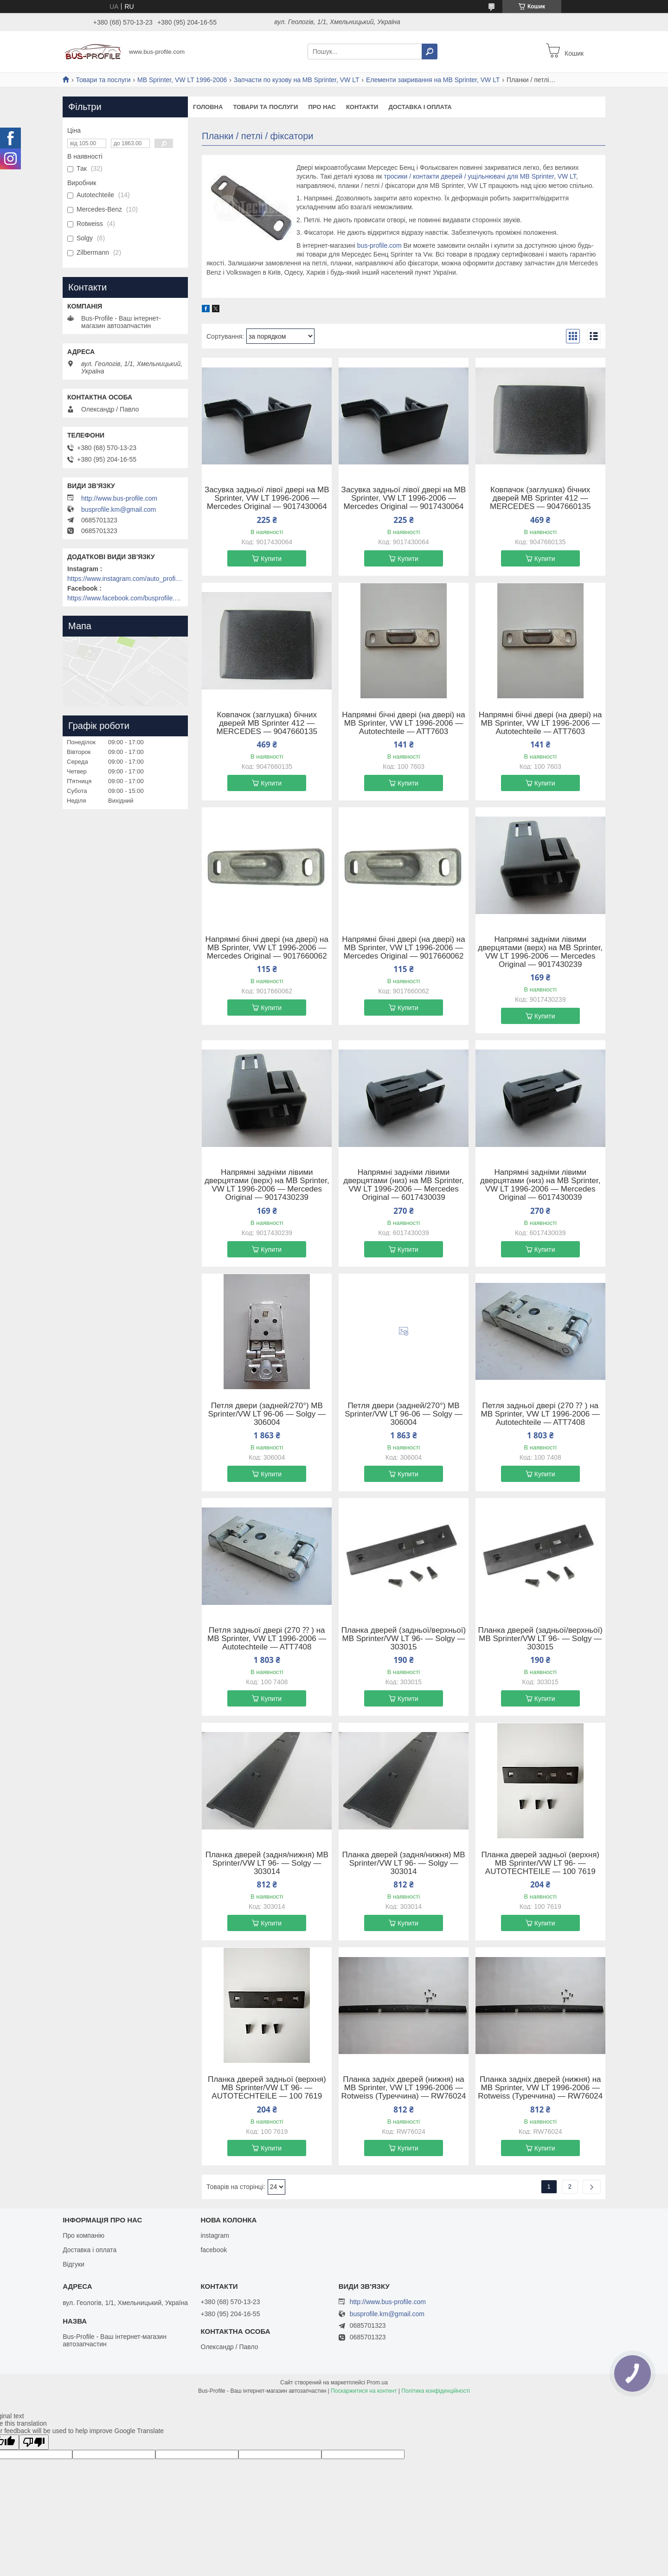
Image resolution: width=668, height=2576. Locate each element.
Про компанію (83, 2235)
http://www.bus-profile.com (119, 498)
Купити (271, 558)
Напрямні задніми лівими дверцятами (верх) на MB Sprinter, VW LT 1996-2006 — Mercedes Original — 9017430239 (540, 952)
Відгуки (73, 2264)
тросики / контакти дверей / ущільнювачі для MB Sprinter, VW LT (480, 176)
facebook (213, 2250)
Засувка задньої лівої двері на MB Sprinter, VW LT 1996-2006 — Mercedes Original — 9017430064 (267, 498)
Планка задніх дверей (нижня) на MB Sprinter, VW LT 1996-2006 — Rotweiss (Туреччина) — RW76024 (403, 2087)
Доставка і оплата (419, 106)
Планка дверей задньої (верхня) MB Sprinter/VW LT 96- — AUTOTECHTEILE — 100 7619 (540, 1863)
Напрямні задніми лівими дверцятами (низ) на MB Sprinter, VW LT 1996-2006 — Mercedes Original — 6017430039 (403, 1185)
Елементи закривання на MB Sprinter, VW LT (433, 80)
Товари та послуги (103, 80)
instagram (214, 2235)
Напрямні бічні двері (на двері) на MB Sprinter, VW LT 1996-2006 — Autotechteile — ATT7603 (403, 723)
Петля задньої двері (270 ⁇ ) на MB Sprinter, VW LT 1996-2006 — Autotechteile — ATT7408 (540, 1414)
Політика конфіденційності (435, 2391)
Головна (208, 106)
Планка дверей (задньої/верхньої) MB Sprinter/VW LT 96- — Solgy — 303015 (403, 1638)
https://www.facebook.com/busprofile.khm (125, 598)
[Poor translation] (34, 2442)
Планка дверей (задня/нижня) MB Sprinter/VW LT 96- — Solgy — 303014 (267, 1863)
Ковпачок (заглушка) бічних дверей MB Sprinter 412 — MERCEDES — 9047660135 (540, 498)
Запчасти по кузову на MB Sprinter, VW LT (297, 80)
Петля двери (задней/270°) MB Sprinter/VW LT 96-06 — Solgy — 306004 (267, 1414)
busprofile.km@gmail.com (118, 509)
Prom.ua (377, 2382)
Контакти (362, 106)
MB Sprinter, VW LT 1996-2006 (182, 80)
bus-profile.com (379, 245)
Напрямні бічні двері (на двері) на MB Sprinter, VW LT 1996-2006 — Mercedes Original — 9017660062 (267, 947)
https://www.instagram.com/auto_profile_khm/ (125, 578)
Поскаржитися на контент (364, 2391)
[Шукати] (429, 51)
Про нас (321, 106)
